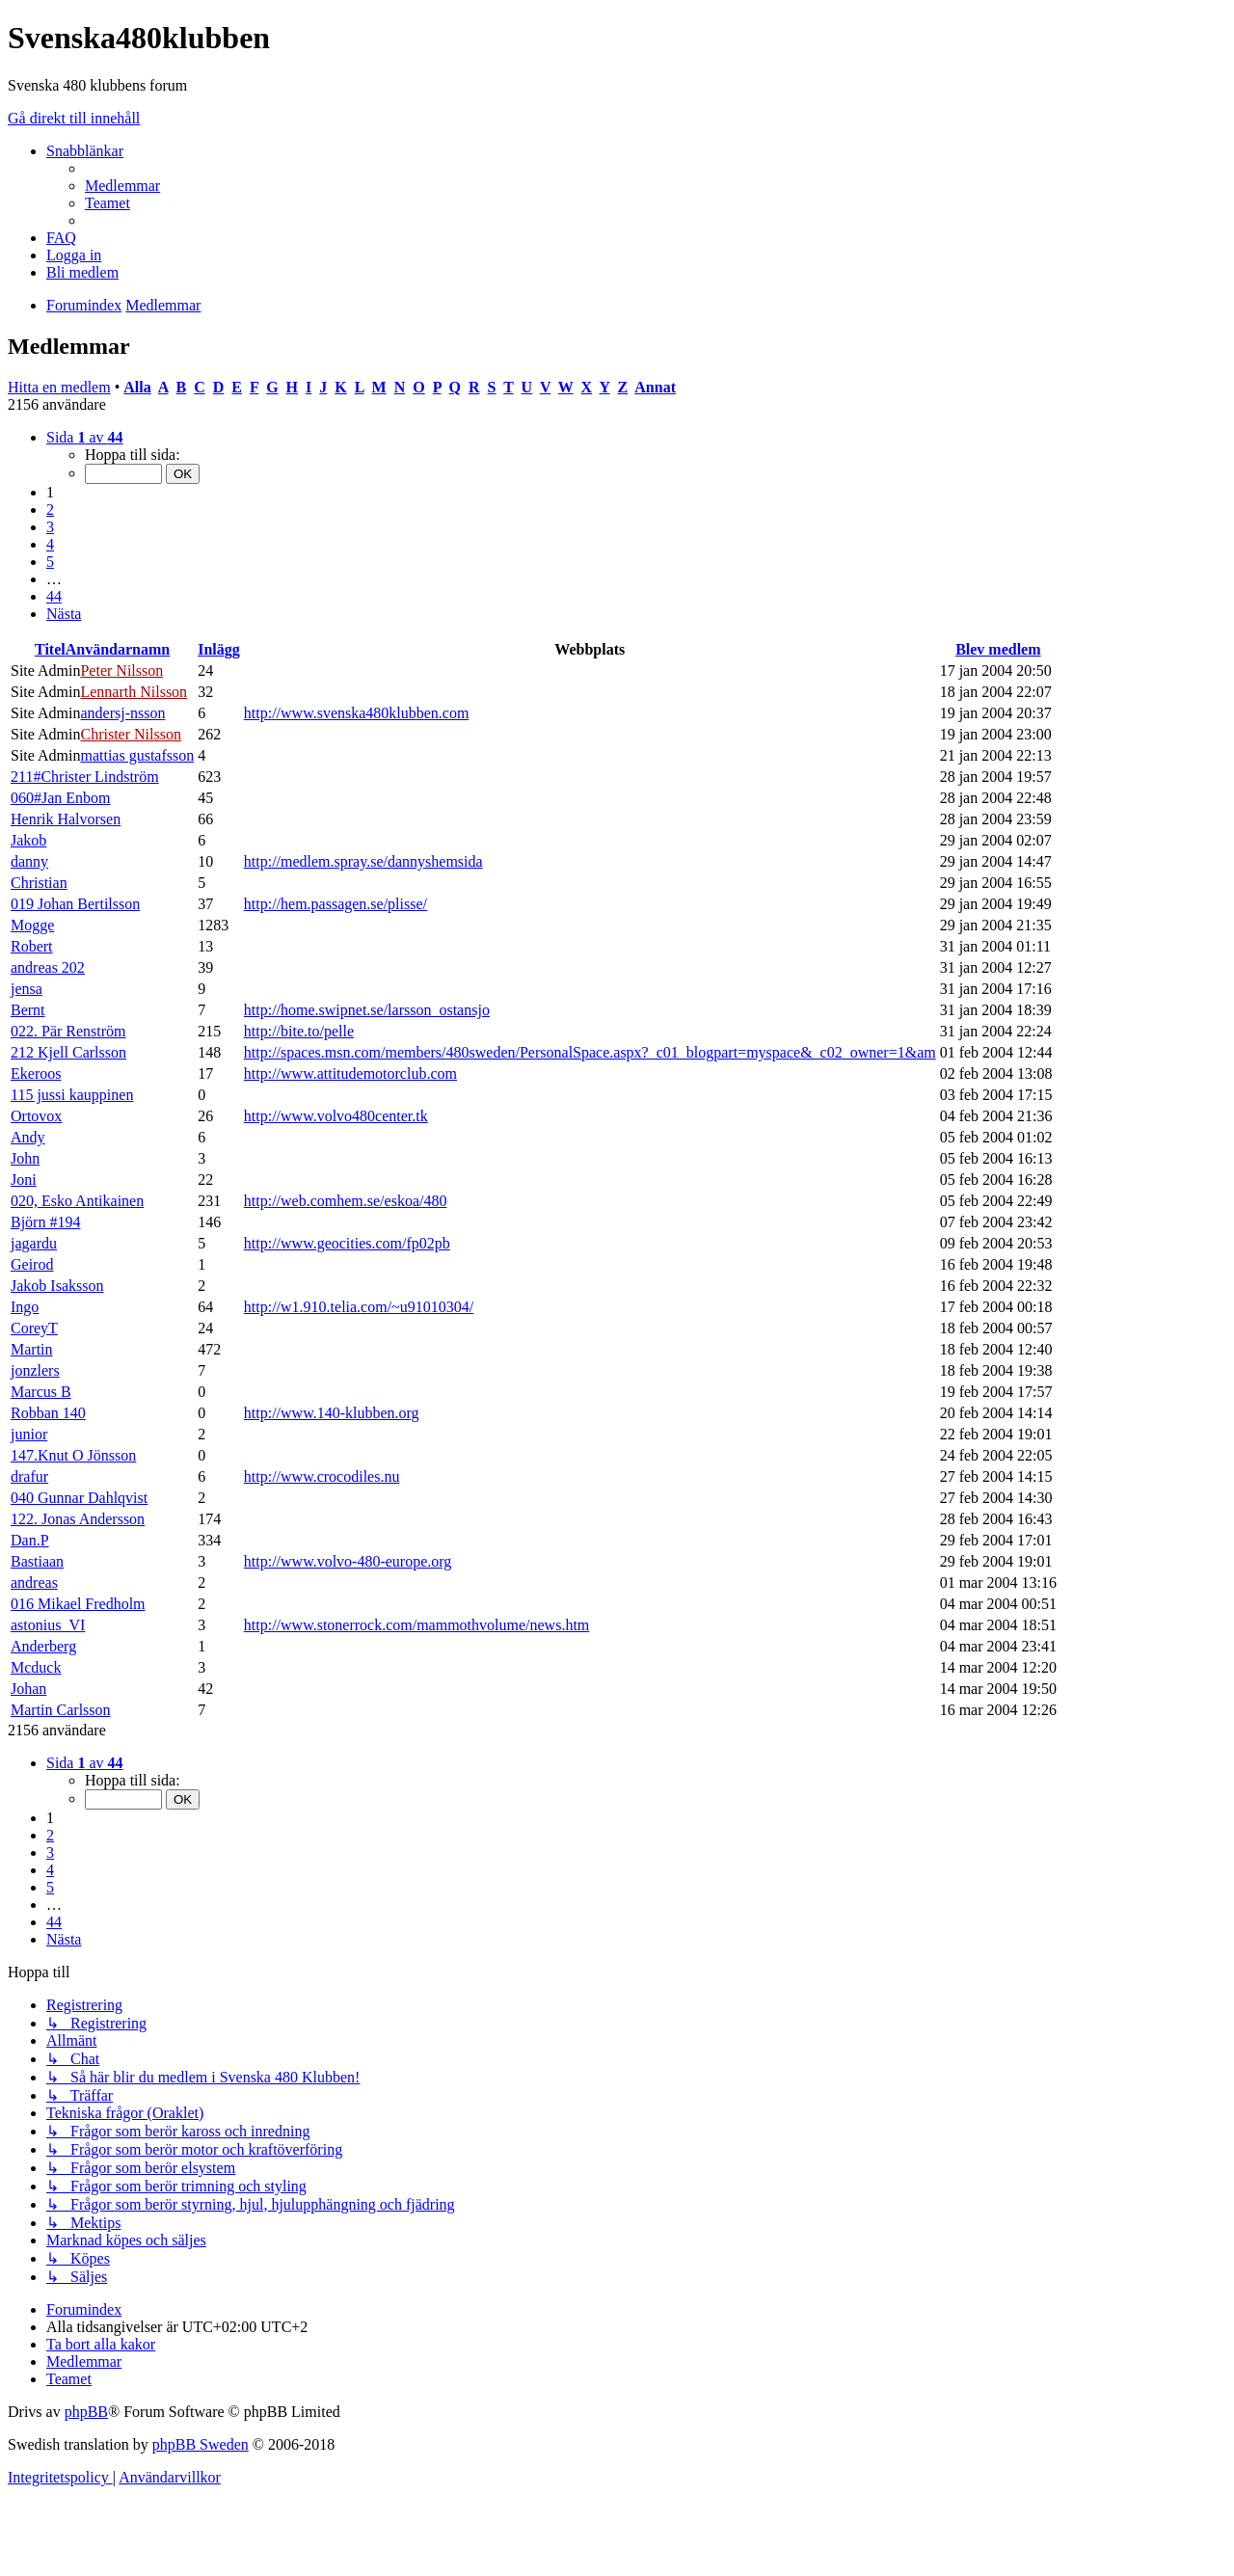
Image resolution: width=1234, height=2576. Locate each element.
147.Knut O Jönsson (73, 1455)
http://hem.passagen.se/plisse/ (335, 904)
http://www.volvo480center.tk (336, 1116)
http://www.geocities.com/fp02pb (347, 1243)
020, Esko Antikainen (77, 1201)
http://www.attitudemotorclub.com (350, 1073)
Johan (28, 1688)
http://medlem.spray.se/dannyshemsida (363, 861)
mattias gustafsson (137, 755)
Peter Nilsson (121, 670)
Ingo (25, 1307)
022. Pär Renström (68, 1031)
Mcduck (36, 1667)
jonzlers (35, 1370)
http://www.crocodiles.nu (322, 1476)
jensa (26, 988)
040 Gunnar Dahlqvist (79, 1497)
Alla (136, 387)
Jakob (28, 840)
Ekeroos (36, 1073)
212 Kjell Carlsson (68, 1052)
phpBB (86, 2411)
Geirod (32, 1264)
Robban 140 (48, 1413)
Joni (24, 1179)
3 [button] (50, 527)
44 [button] (54, 596)
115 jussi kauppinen (72, 1095)
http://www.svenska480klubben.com (356, 713)
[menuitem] (122, 185)
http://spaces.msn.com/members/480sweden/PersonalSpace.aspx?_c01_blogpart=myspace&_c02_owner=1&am (590, 1052)
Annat (655, 387)
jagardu (34, 1243)
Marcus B (41, 1391)
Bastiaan (37, 1561)
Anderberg (43, 1646)
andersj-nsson (122, 713)
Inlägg (219, 649)
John (25, 1158)
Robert (32, 946)
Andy (28, 1137)
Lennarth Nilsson (133, 692)
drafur (29, 1476)
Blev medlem (997, 649)
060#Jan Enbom (61, 798)
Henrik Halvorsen (66, 819)
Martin (32, 1349)
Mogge (32, 925)
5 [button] (50, 561)
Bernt (28, 1010)
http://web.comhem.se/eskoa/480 (345, 1201)
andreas (34, 1582)
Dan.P (30, 1540)
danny (29, 861)
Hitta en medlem (59, 387)
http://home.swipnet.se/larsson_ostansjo (367, 1010)
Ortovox (36, 1116)
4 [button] (50, 544)
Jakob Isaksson (57, 1285)
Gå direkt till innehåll (74, 118)
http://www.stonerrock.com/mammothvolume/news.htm (416, 1625)
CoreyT (34, 1328)
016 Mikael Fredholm (78, 1604)
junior (29, 1434)
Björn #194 (45, 1222)
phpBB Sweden (200, 2444)
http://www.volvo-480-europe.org (348, 1561)
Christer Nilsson (130, 734)
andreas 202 (48, 967)
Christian (39, 882)
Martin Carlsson (61, 1710)
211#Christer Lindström (85, 776)
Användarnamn (118, 649)
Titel (50, 649)
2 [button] (50, 509)
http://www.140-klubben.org (331, 1413)
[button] (84, 437)
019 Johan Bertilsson (75, 904)
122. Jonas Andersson (78, 1519)
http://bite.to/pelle (299, 1031)
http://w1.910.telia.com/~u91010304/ (358, 1307)
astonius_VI (48, 1625)
